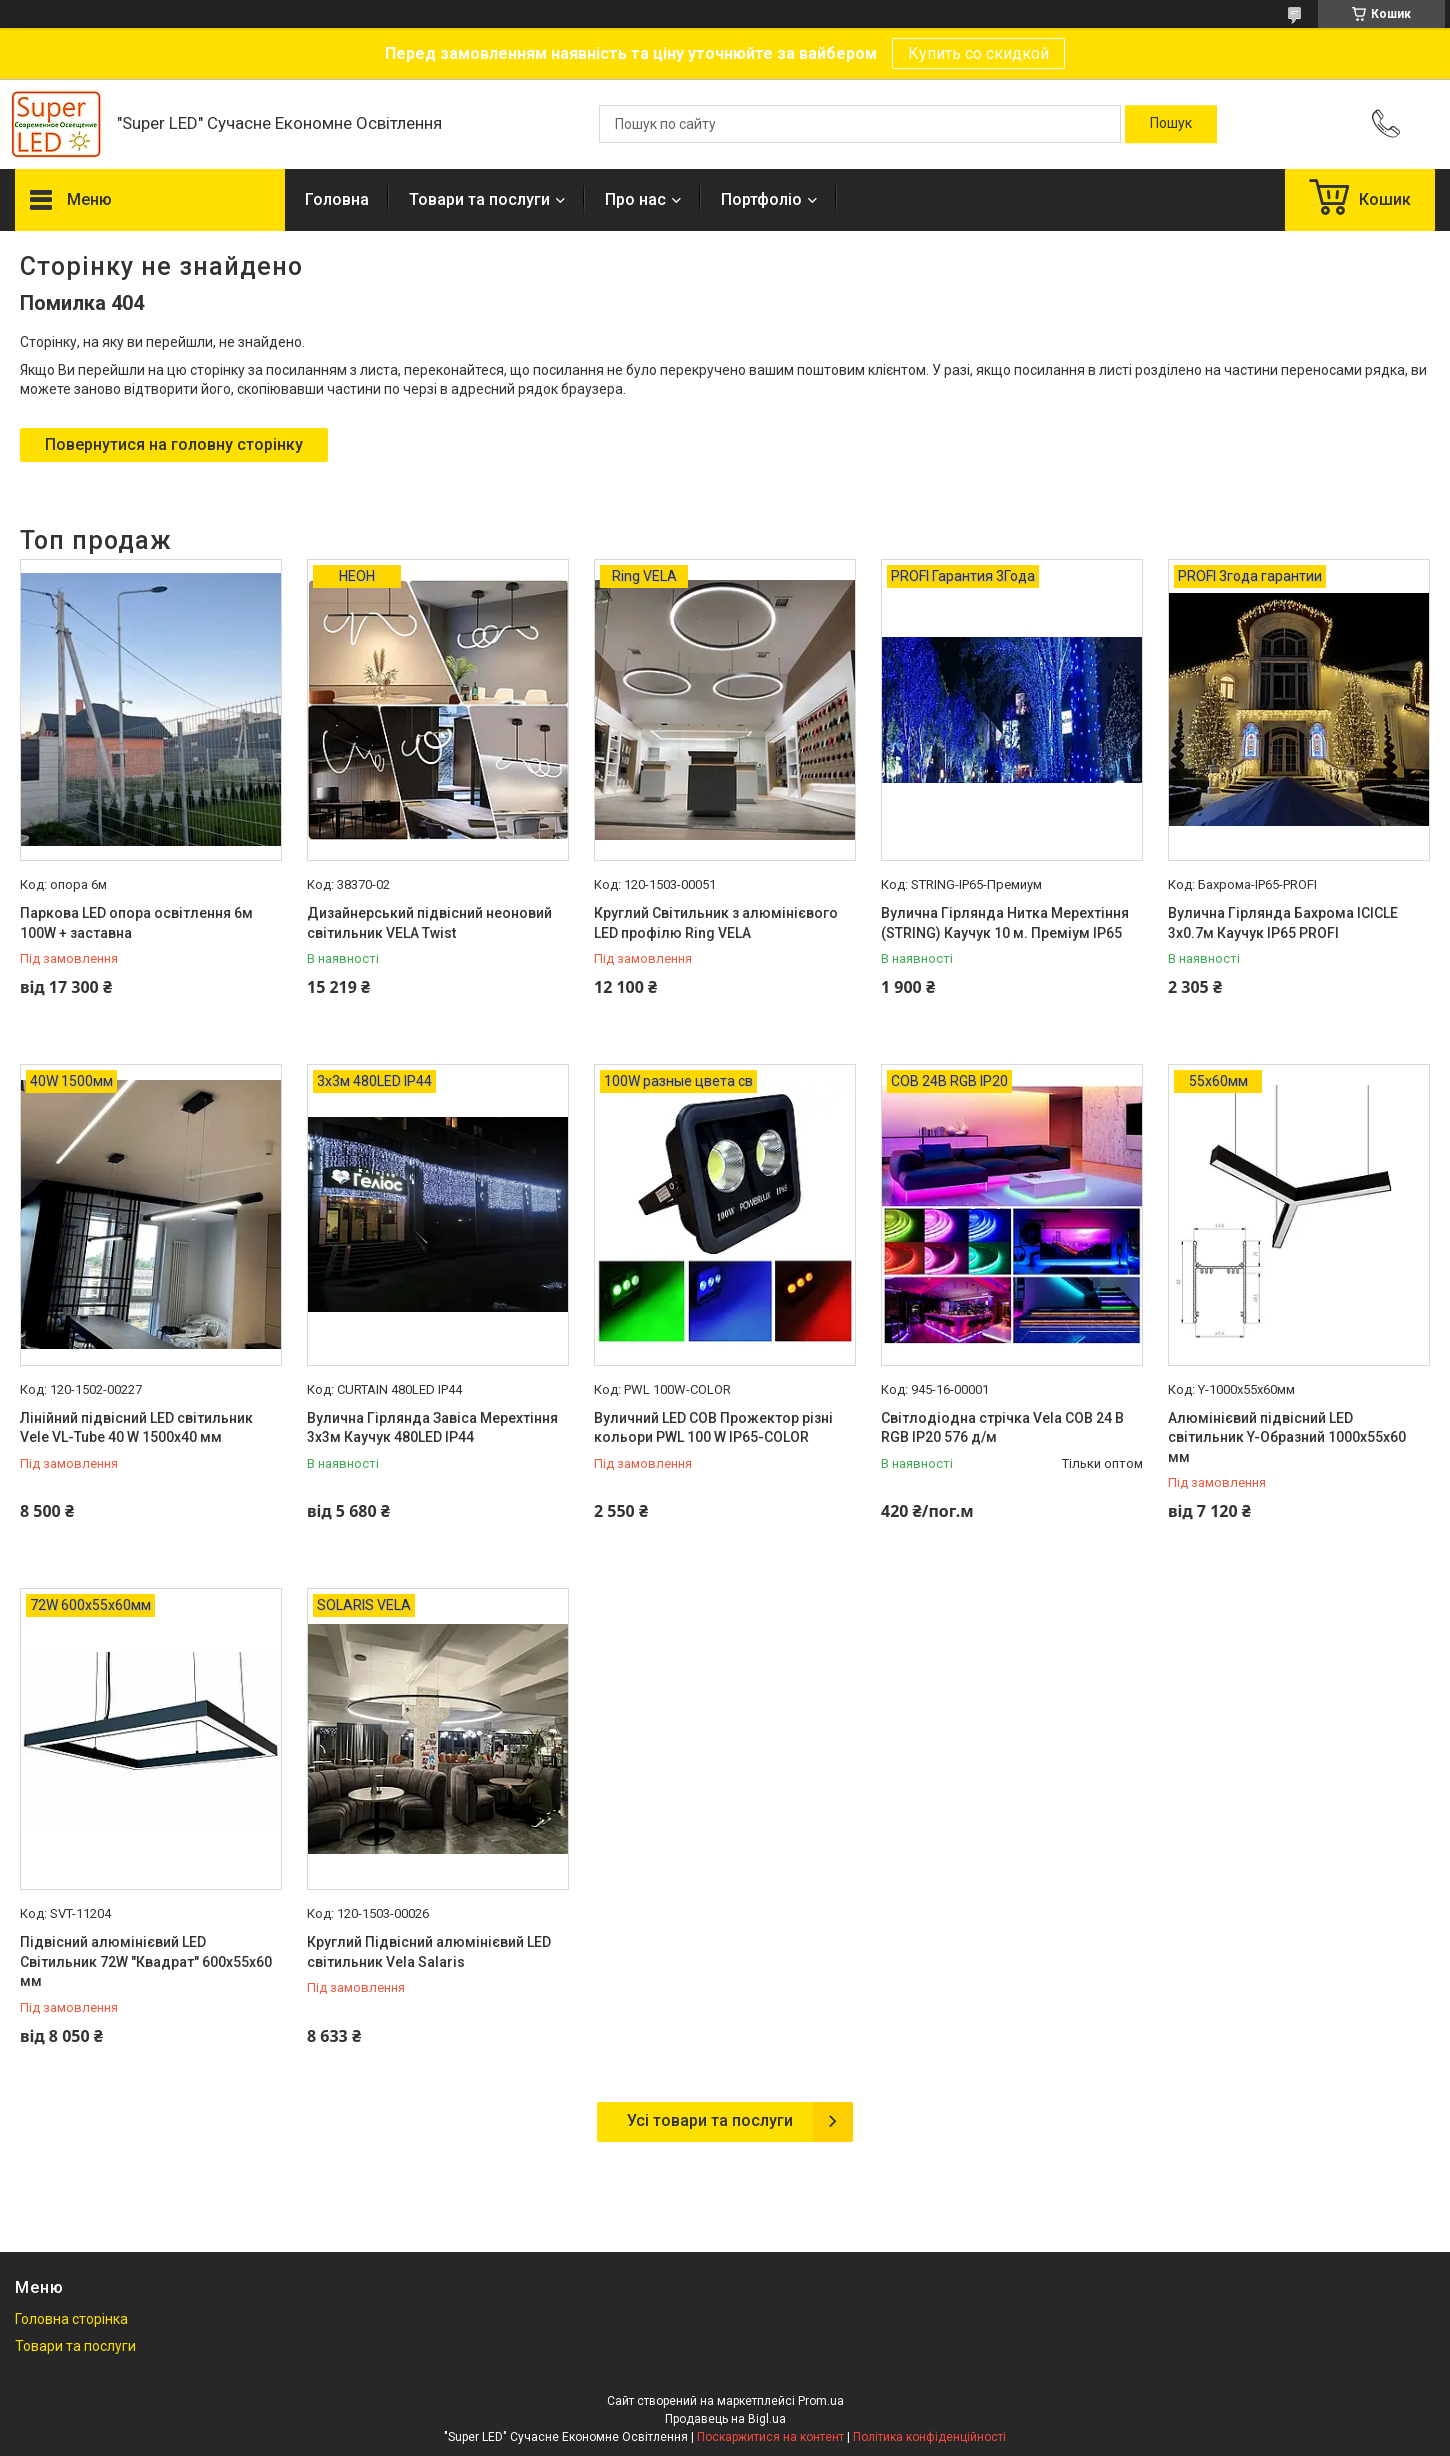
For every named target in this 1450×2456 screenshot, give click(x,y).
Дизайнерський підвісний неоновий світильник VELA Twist (429, 923)
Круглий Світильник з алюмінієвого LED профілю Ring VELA (716, 923)
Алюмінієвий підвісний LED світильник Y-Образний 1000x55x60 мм (1287, 1437)
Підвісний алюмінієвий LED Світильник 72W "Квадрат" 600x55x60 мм (146, 1961)
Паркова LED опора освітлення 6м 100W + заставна (136, 923)
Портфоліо (761, 199)
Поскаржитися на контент (770, 2437)
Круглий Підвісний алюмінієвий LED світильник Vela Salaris (429, 1952)
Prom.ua (821, 2401)
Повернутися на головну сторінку (174, 444)
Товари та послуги (479, 199)
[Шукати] (1171, 124)
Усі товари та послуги (710, 2120)
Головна (337, 199)
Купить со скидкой (978, 53)
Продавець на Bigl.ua (725, 2419)
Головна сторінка (71, 2319)
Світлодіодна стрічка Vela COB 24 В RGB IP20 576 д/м (1002, 1428)
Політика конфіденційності (929, 2437)
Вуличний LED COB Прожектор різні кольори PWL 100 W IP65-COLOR (713, 1428)
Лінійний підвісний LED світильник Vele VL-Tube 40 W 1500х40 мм (136, 1428)
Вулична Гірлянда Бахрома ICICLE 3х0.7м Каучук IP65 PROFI (1283, 923)
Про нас (635, 199)
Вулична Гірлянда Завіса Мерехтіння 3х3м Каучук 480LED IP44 (432, 1428)
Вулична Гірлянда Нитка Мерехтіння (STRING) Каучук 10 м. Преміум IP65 (1005, 923)
